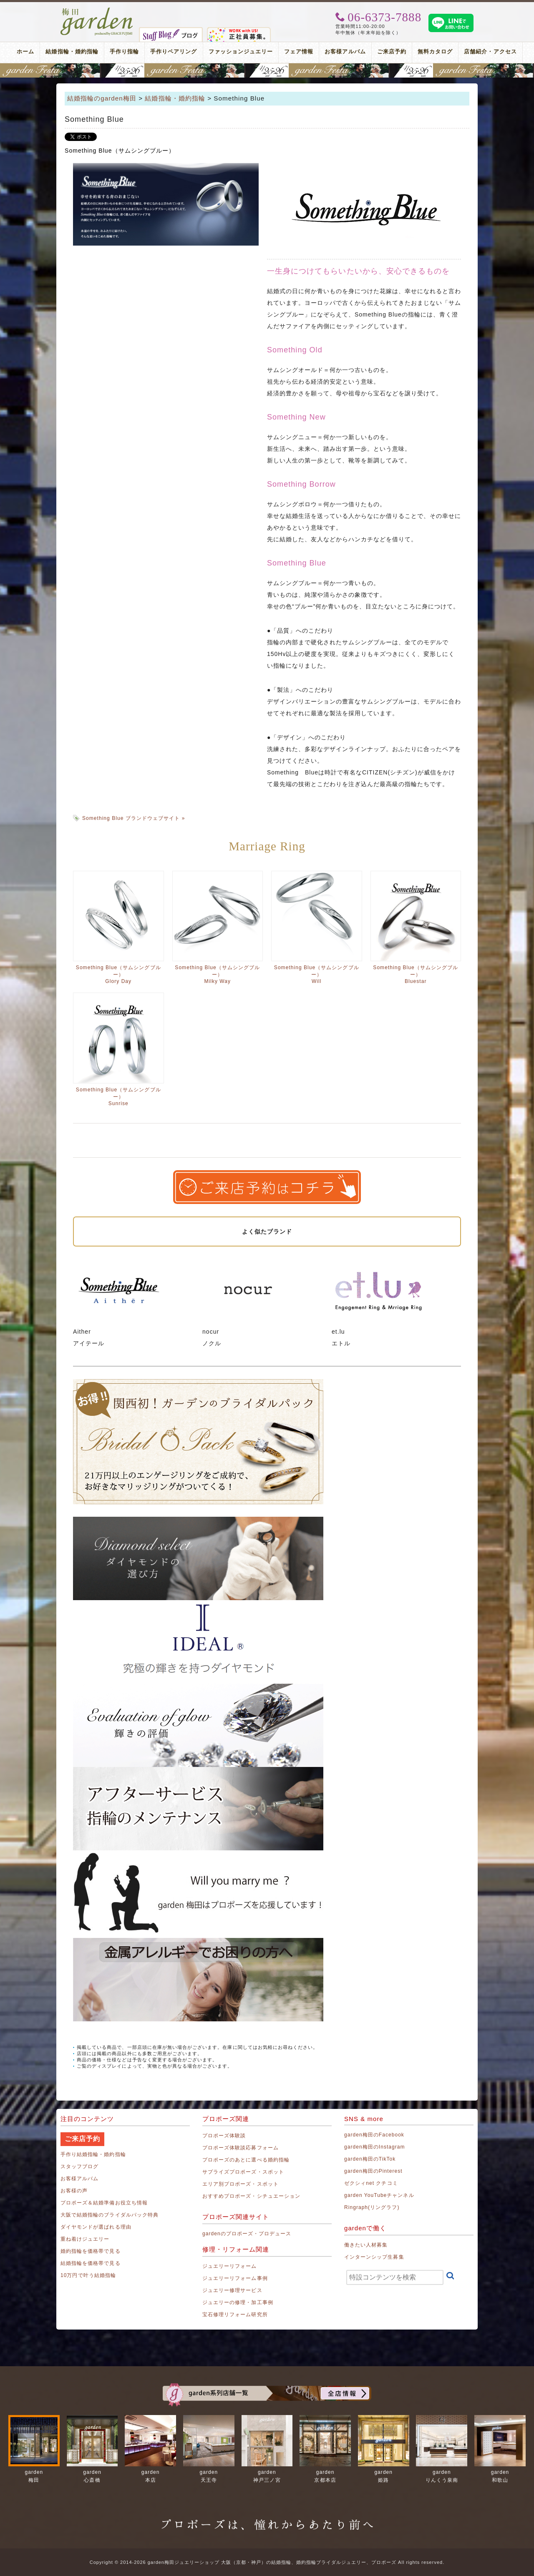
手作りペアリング (173, 51)
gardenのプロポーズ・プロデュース (246, 2234)
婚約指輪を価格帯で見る (90, 2251)
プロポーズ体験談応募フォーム (240, 2148)
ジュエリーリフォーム (229, 2266)
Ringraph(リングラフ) (371, 2207)
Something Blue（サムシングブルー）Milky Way (217, 974)
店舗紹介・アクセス (490, 51)
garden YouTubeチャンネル (379, 2195)
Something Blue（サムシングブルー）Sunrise (118, 1096)
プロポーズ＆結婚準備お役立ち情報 (104, 2203)
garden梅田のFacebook (374, 2135)
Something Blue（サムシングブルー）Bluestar (415, 974)
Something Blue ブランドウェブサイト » (133, 818)
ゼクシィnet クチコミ (371, 2183)
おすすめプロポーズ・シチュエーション (251, 2196)
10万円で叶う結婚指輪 (88, 2275)
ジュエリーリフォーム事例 (235, 2278)
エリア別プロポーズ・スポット (240, 2184)
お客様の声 (74, 2191)
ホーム (25, 51)
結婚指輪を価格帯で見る (90, 2263)
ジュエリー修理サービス (232, 2290)
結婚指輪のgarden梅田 (101, 98)
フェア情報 (298, 51)
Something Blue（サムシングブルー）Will (316, 974)
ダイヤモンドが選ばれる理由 (95, 2227)
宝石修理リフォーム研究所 (235, 2314)
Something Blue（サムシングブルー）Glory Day (118, 974)
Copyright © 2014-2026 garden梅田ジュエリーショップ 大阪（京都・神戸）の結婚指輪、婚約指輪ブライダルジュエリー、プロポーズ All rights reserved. (267, 2562)
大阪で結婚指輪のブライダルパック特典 (109, 2215)
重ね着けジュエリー (84, 2239)
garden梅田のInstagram (374, 2147)
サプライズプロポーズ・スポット (243, 2172)
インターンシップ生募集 (374, 2257)
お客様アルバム (345, 51)
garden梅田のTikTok (369, 2159)
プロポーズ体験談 (224, 2136)
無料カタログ (435, 51)
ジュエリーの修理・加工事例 (237, 2302)
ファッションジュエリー (241, 51)
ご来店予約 (391, 51)
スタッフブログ (79, 2166)
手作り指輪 (124, 51)
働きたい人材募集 (366, 2245)
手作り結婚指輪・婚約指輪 (93, 2154)
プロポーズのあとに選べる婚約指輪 (246, 2160)
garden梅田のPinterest (373, 2171)
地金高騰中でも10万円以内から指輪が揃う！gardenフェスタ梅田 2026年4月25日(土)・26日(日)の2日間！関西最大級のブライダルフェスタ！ (267, 70)
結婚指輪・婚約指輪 (71, 51)
